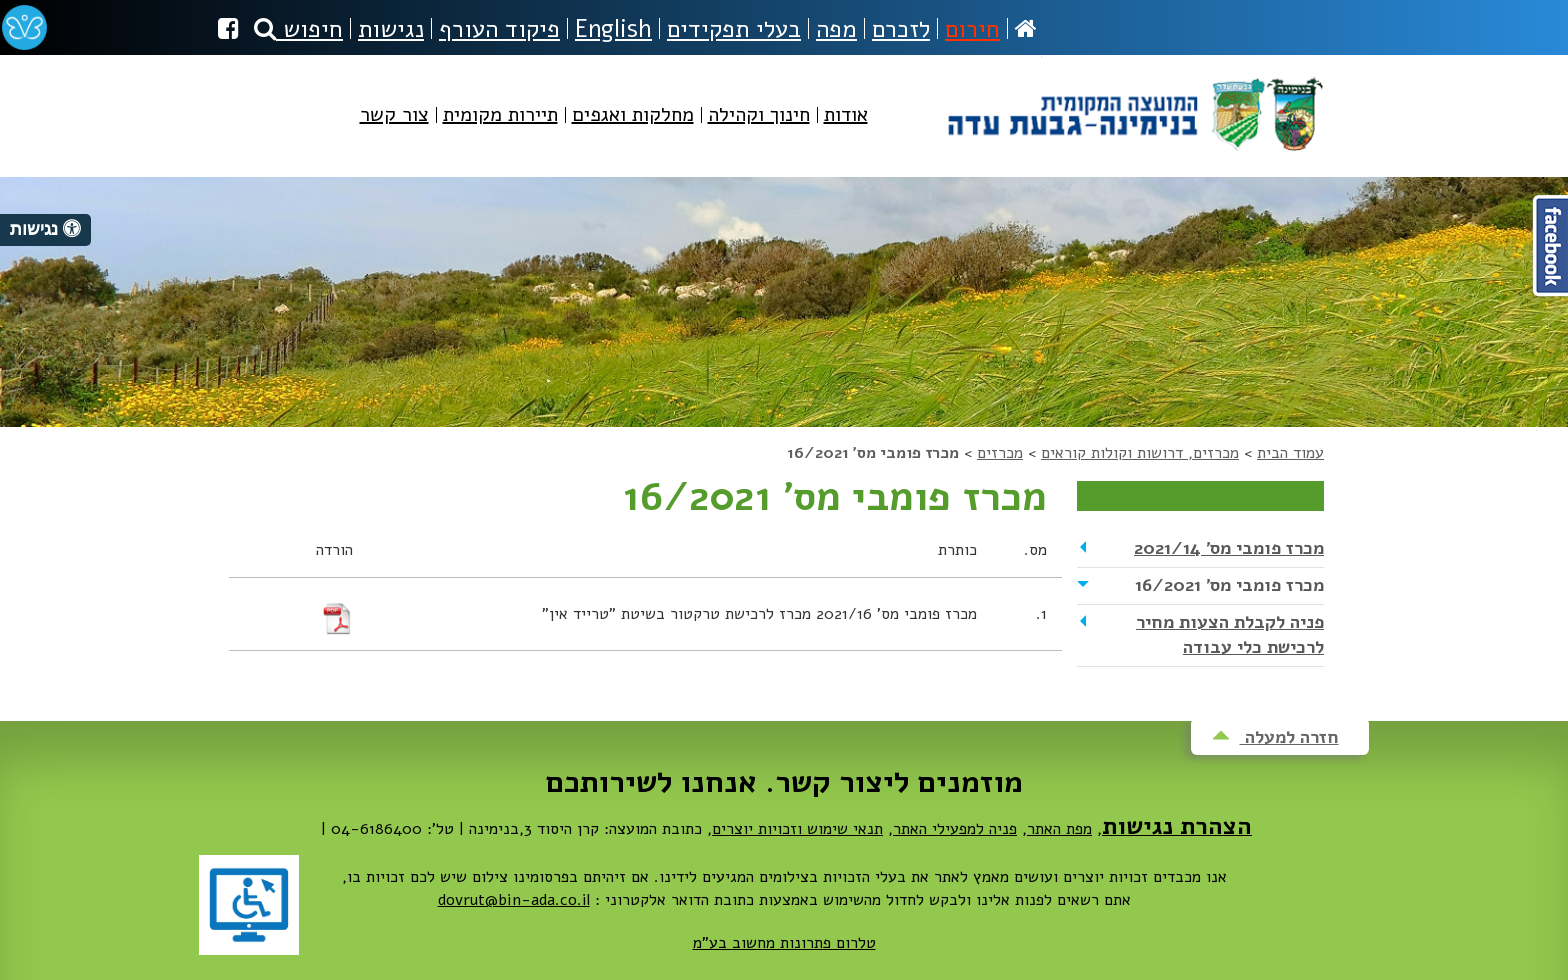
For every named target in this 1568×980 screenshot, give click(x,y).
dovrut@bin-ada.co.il (514, 900)
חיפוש (298, 29)
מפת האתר (1059, 829)
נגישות (391, 29)
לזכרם (901, 29)
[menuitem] (846, 131)
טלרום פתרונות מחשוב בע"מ (784, 943)
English (613, 29)
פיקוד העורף (499, 29)
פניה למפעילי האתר (955, 829)
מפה (836, 29)
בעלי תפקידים (734, 29)
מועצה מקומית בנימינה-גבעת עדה (1133, 106)
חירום (972, 29)
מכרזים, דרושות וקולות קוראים (1140, 453)
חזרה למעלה (1275, 737)
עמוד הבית (1290, 453)
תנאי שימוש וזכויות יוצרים (797, 829)
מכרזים (1000, 453)
